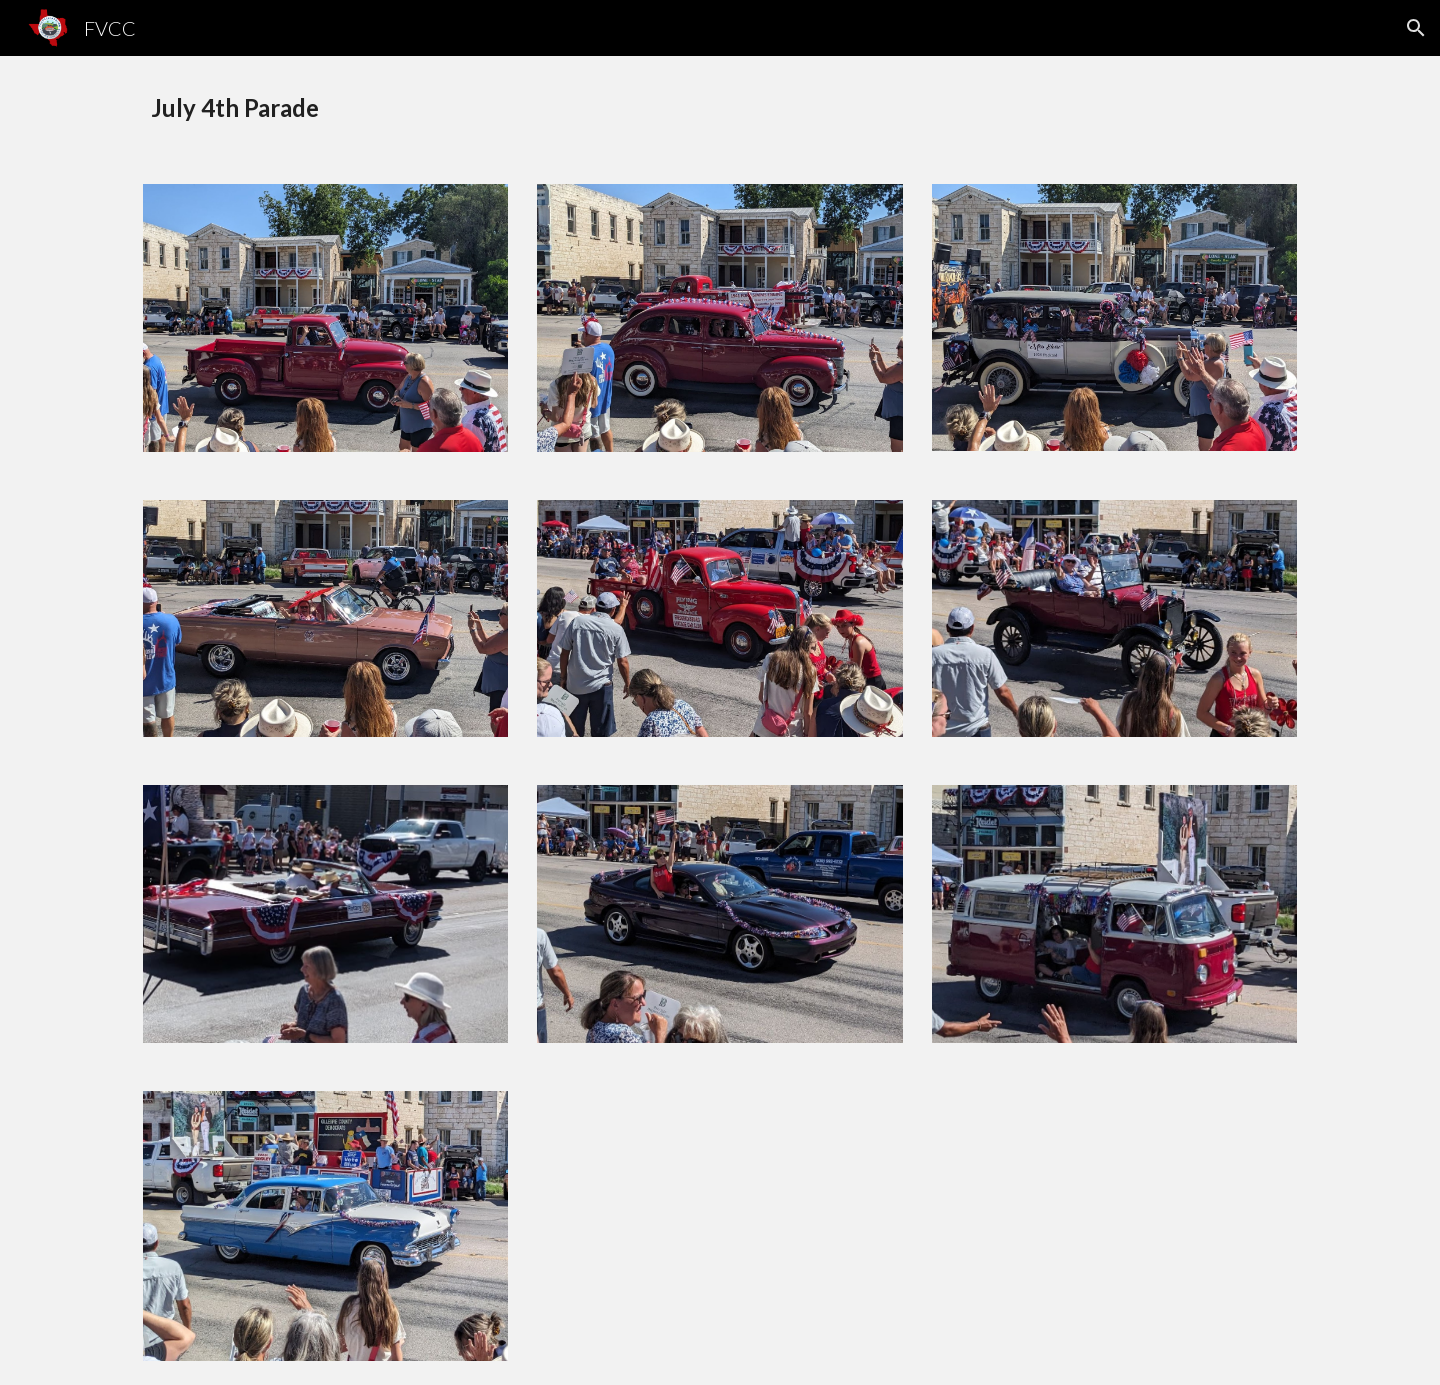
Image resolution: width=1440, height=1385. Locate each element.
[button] (1416, 28)
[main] (720, 108)
